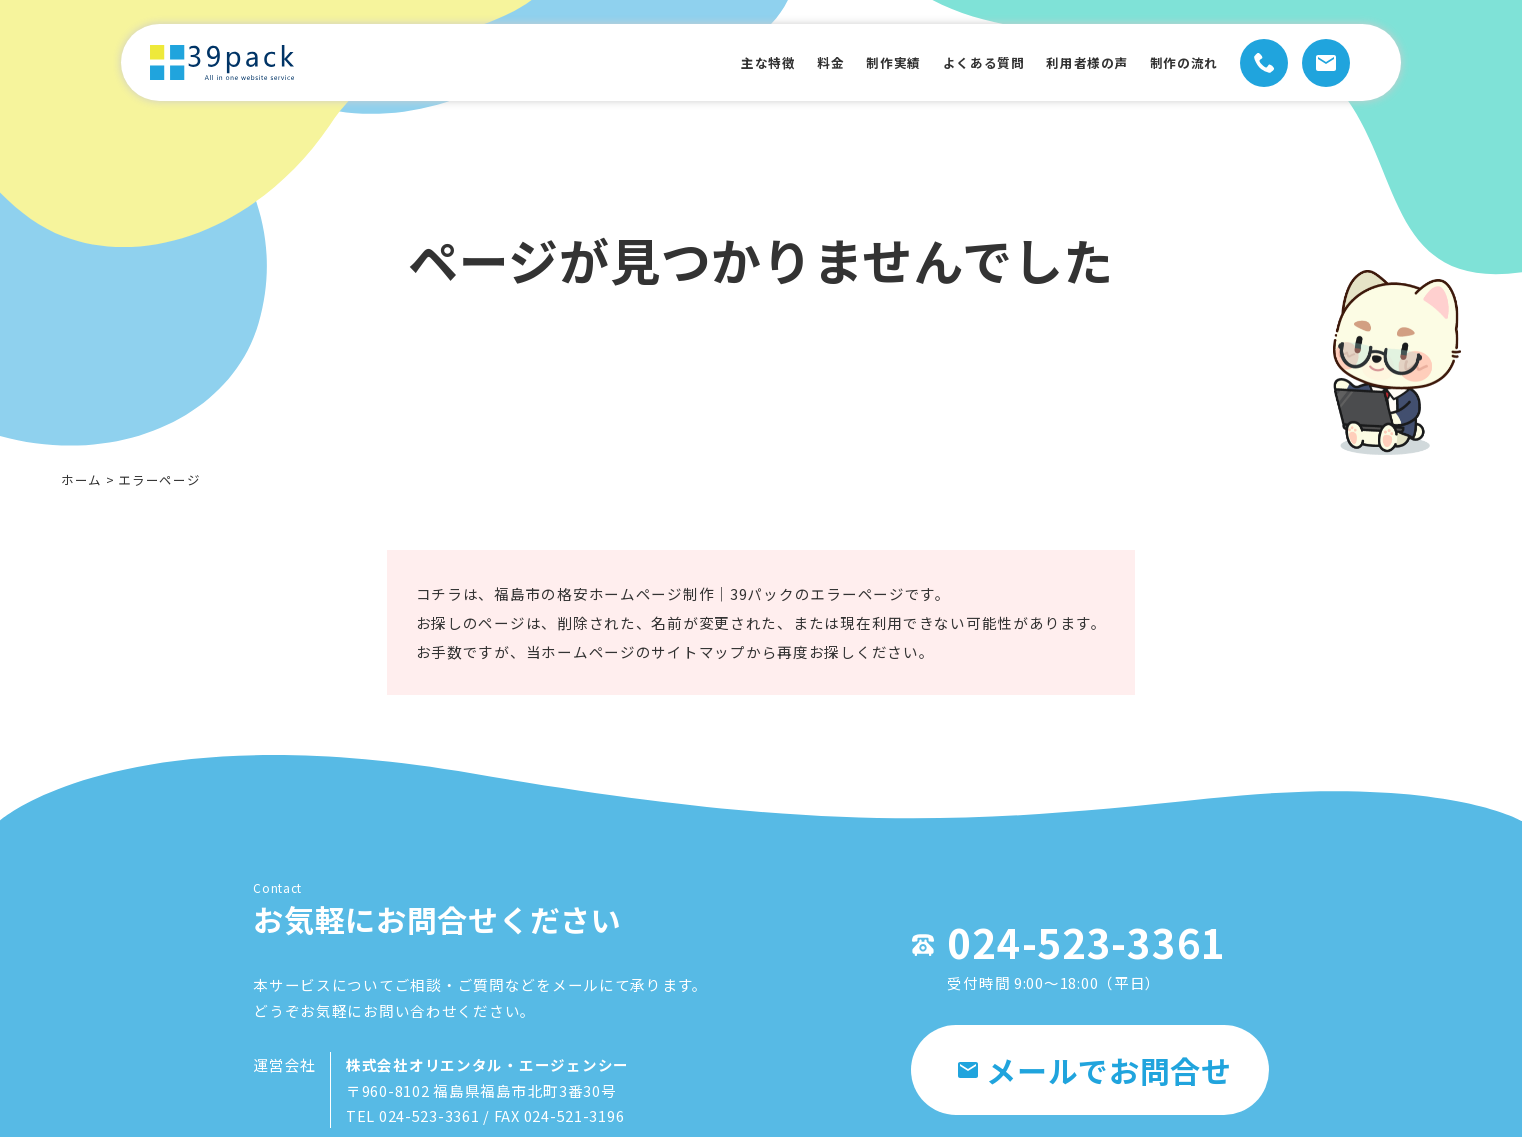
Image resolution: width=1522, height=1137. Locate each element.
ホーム (81, 479)
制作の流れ (1175, 62)
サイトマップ (698, 668)
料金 (779, 62)
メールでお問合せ (1094, 1085)
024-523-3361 (1076, 955)
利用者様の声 (1066, 62)
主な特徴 (708, 62)
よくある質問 (949, 62)
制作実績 (848, 62)
